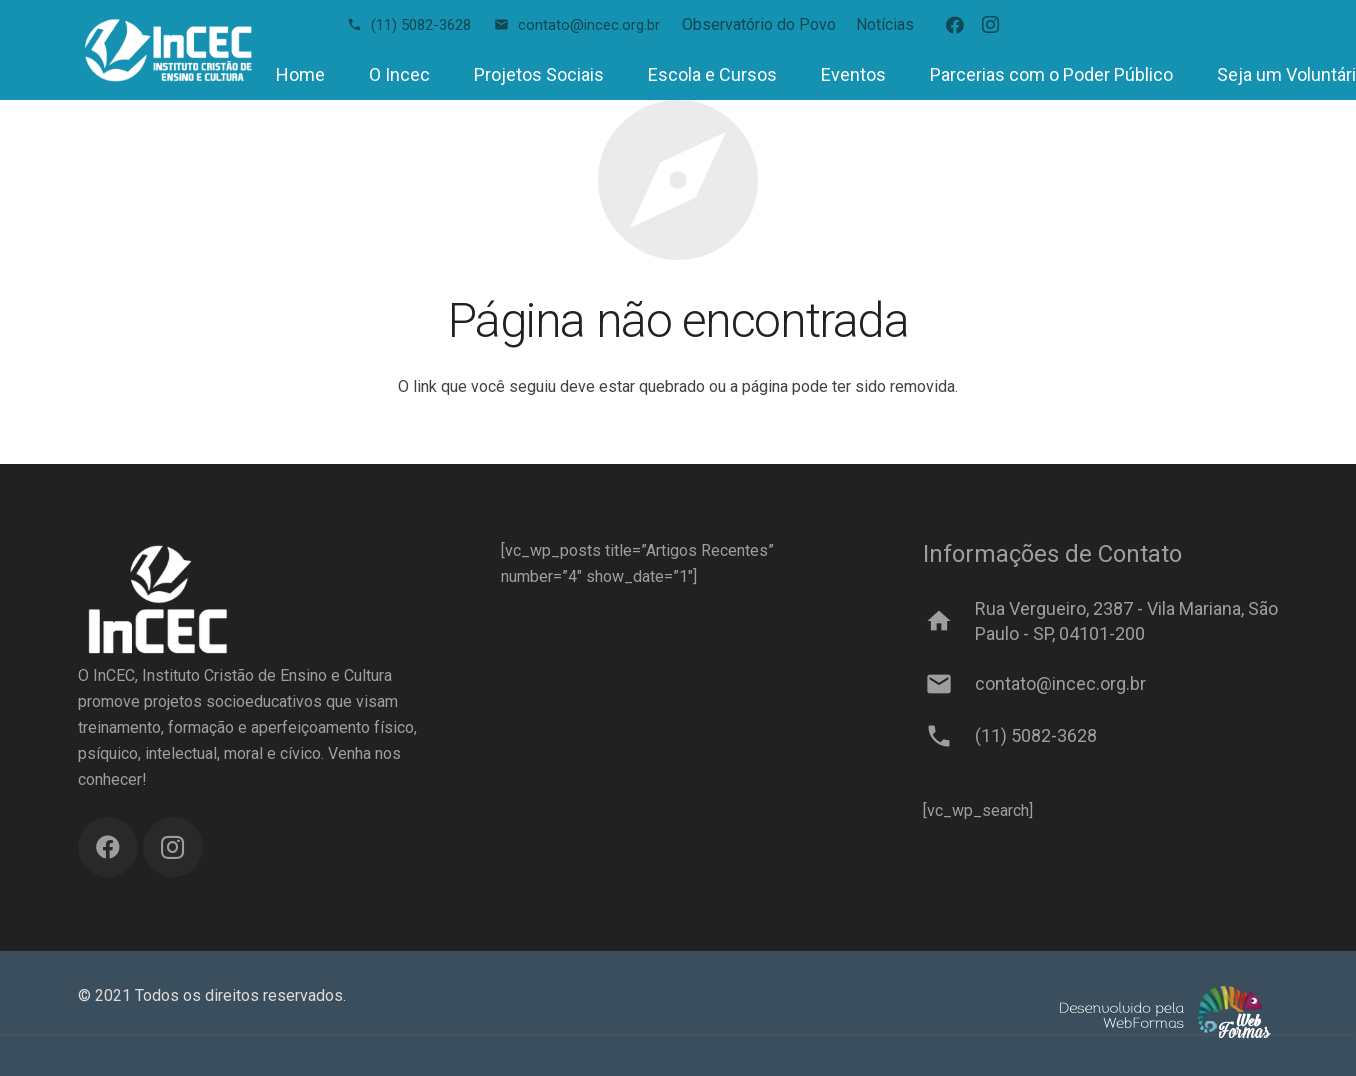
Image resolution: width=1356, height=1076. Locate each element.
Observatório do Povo (759, 24)
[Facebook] (955, 25)
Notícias (885, 24)
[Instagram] (991, 25)
